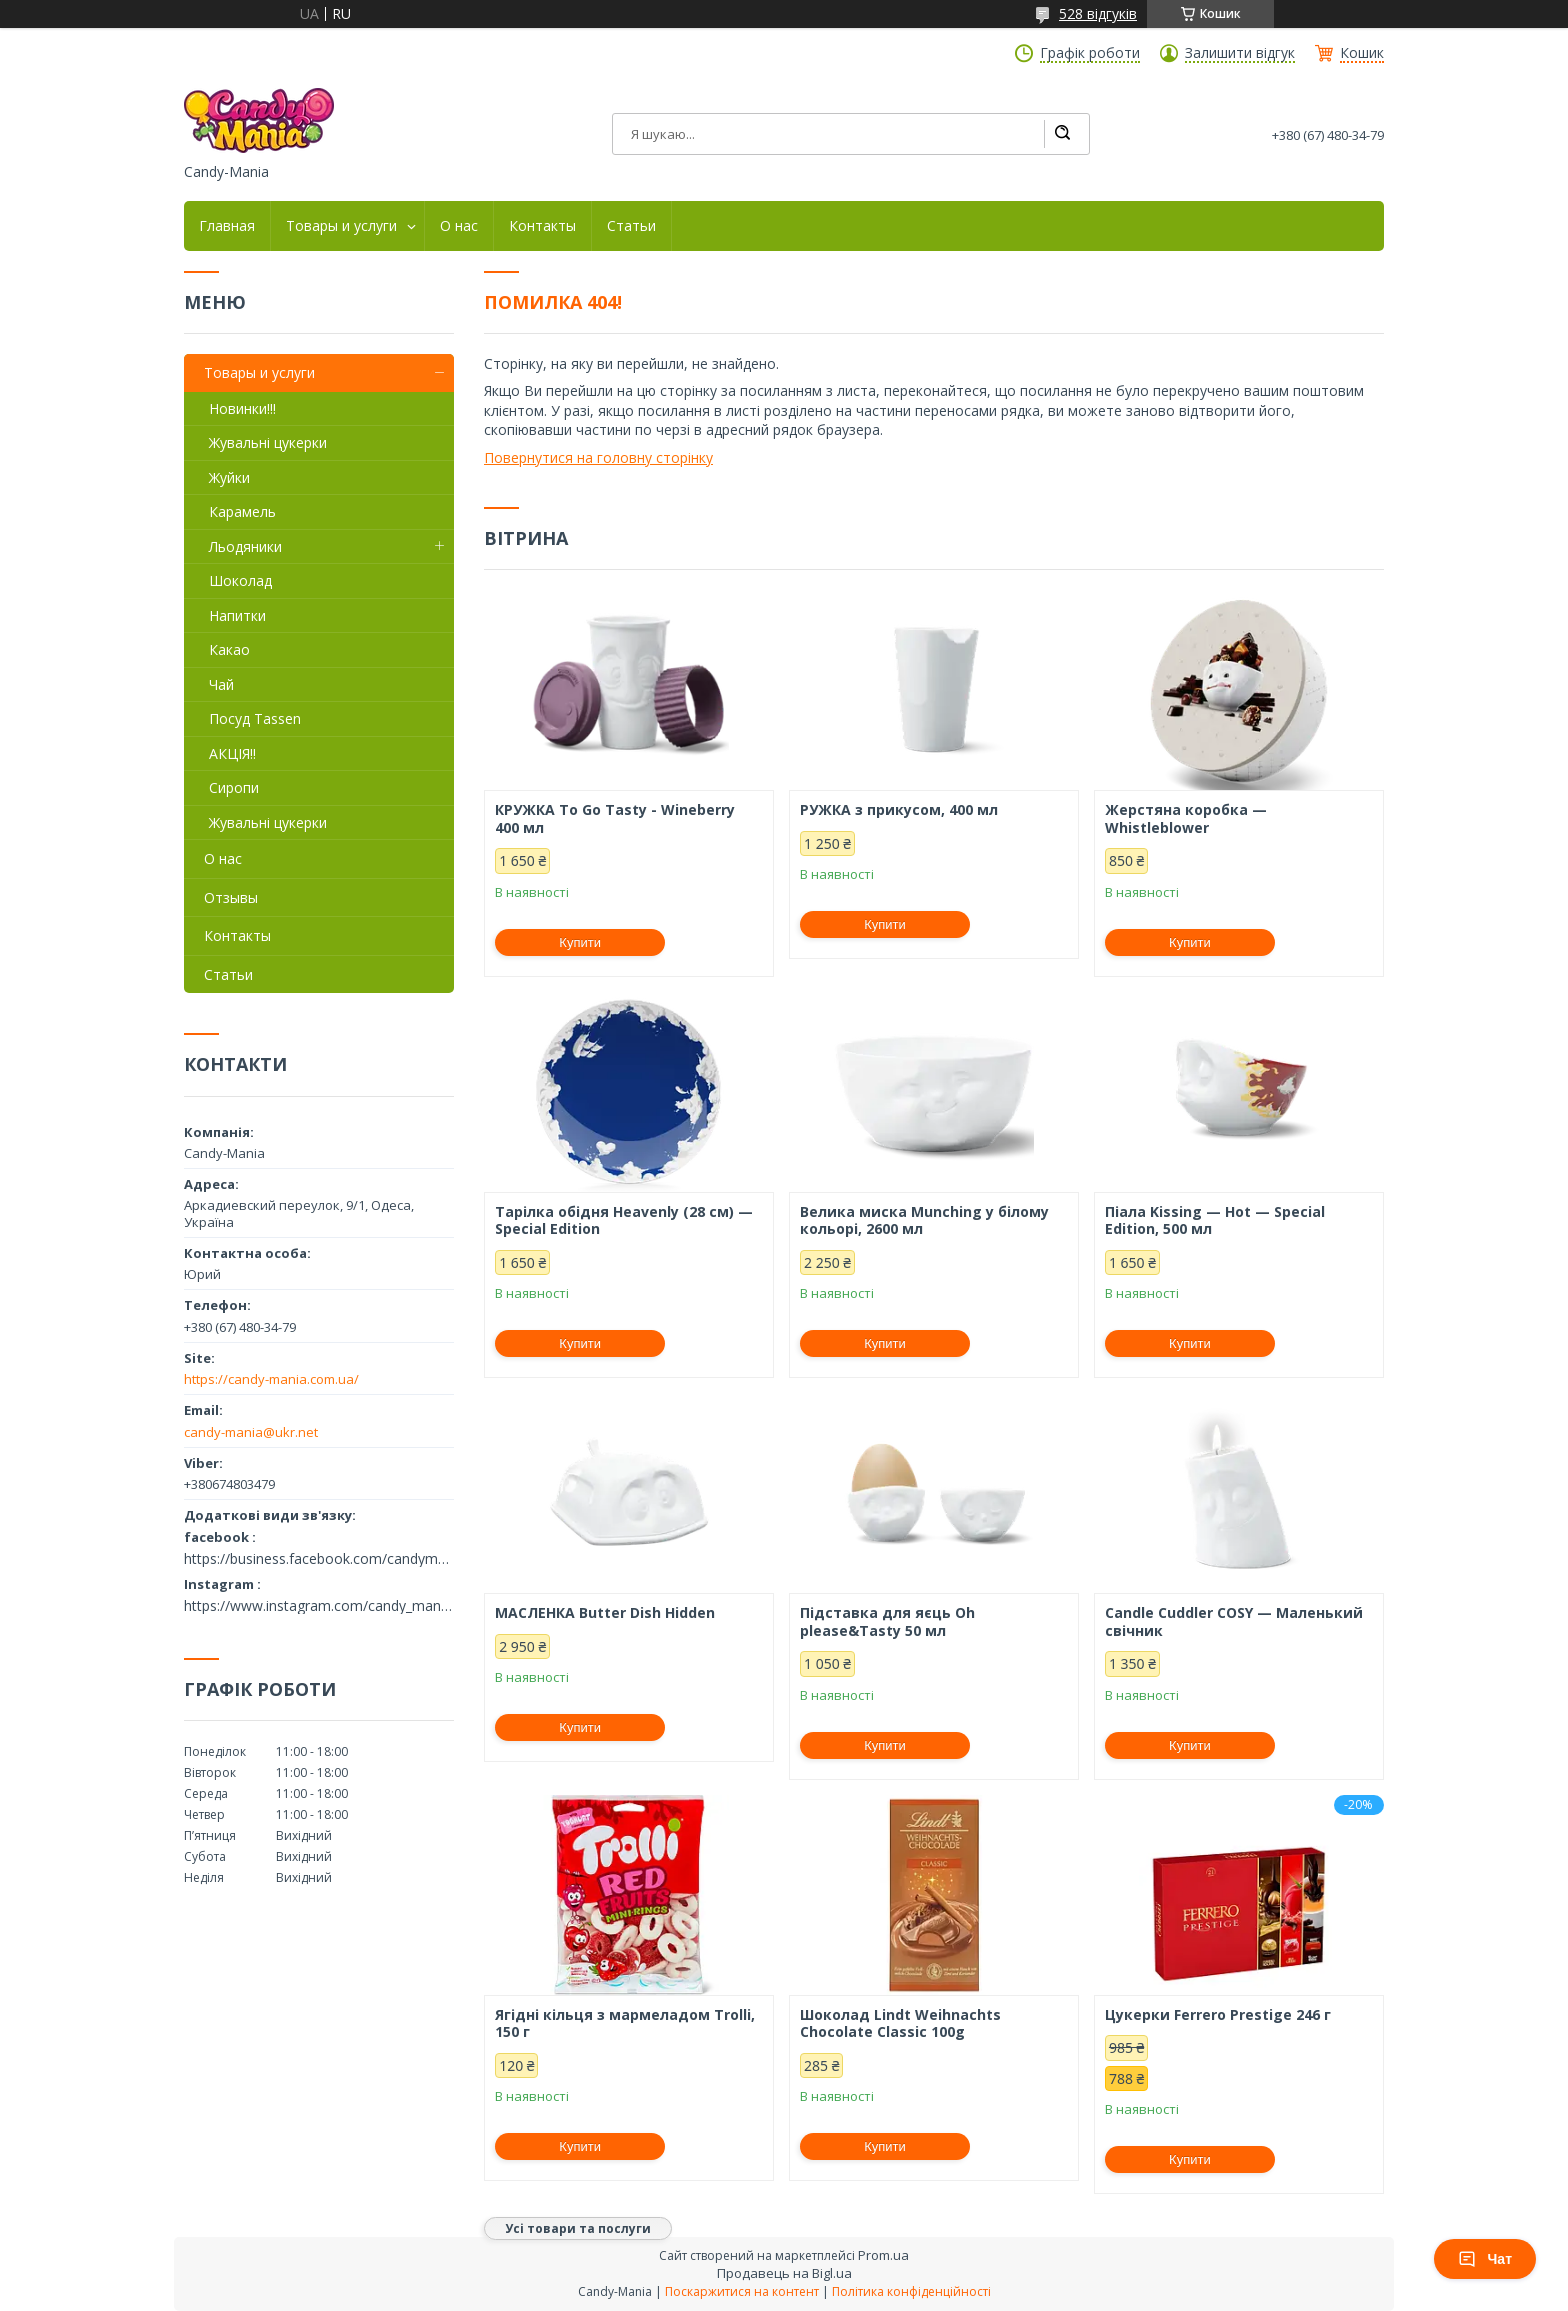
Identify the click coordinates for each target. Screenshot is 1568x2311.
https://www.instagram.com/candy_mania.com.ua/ (319, 1606)
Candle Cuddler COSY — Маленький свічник (1234, 1621)
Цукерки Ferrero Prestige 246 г (1218, 2015)
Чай (221, 684)
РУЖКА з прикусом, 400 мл (899, 810)
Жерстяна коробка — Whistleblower (1186, 818)
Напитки (237, 615)
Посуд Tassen (255, 718)
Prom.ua (883, 2255)
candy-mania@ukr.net (251, 1432)
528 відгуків (1098, 13)
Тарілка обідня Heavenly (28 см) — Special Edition (624, 1220)
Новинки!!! (242, 408)
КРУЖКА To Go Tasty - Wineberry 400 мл (615, 818)
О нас (459, 226)
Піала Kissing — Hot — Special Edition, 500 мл (1215, 1220)
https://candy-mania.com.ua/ (271, 1379)
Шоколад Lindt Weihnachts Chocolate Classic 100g (900, 2023)
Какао (229, 649)
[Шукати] (1062, 134)
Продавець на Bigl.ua (784, 2273)
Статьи (631, 226)
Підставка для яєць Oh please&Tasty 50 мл (887, 1621)
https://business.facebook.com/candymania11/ (319, 1559)
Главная (227, 226)
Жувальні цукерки (268, 442)
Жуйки (229, 477)
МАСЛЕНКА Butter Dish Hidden (605, 1613)
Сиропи (234, 787)
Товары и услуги (341, 226)
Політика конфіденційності (911, 2291)
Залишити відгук (1240, 53)
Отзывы (231, 897)
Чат (1485, 2259)
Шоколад (240, 580)
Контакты (542, 226)
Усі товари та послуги (578, 2228)
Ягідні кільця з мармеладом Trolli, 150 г (625, 2023)
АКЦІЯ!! (232, 753)
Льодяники (245, 546)
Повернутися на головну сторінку (598, 457)
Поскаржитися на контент (742, 2291)
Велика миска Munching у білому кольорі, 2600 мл (924, 1220)
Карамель (242, 511)
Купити (580, 942)
